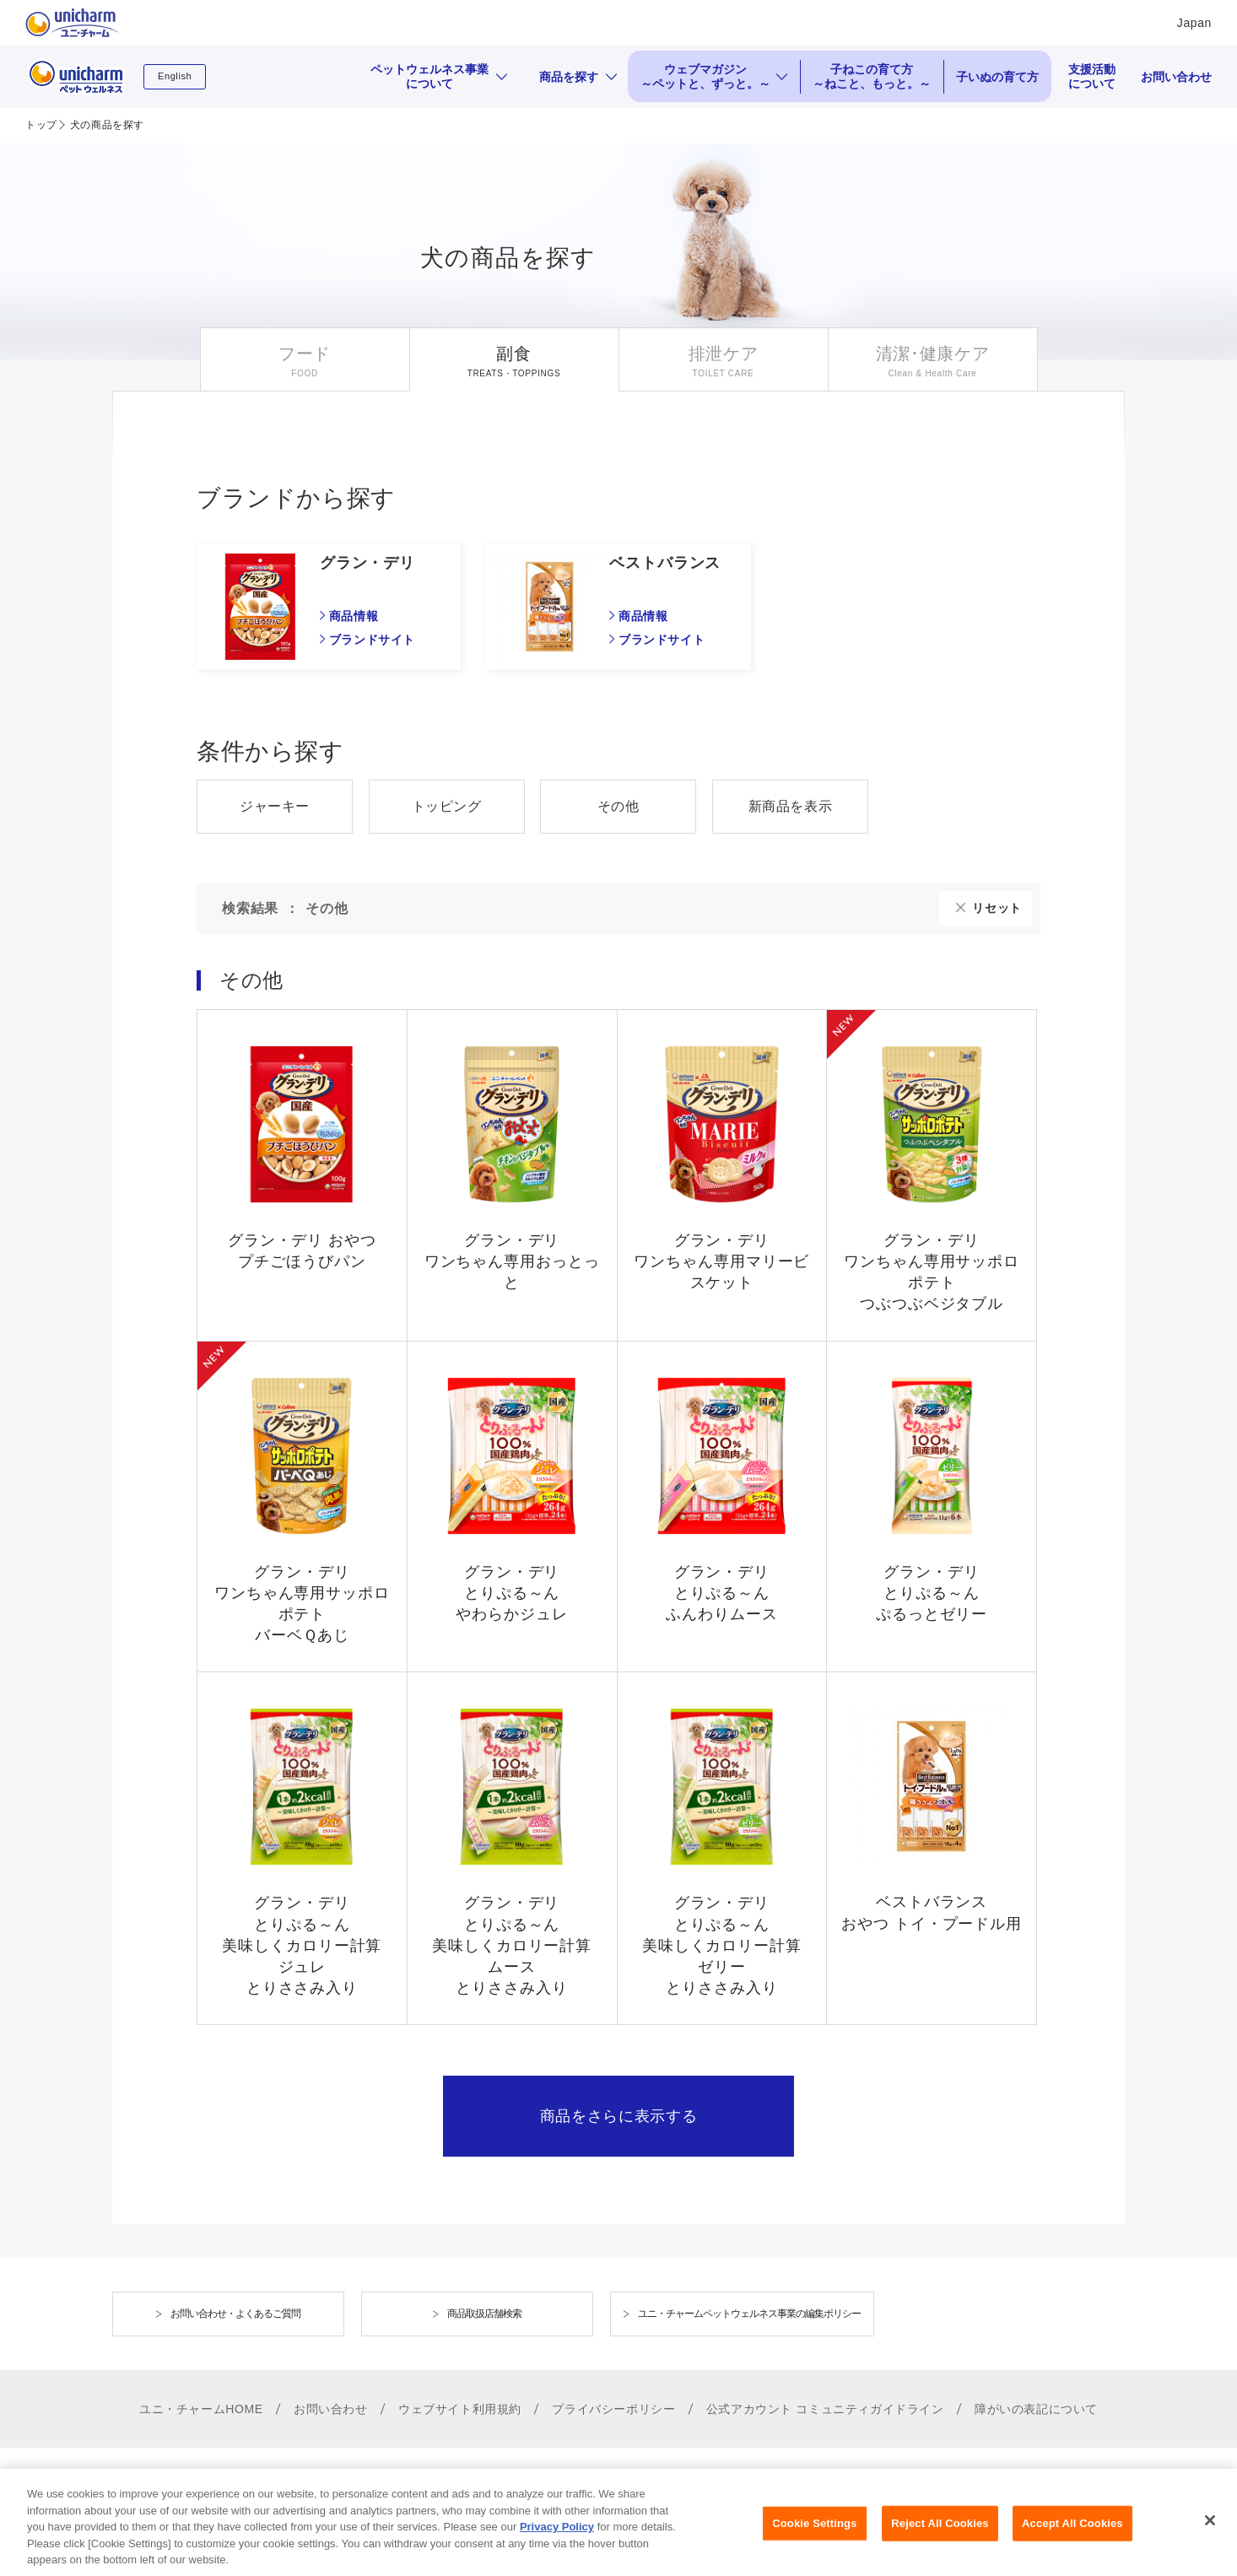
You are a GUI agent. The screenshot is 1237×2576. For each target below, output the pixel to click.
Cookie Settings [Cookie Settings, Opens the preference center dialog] (814, 2542)
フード (304, 353)
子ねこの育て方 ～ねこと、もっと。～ (872, 76)
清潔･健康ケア (933, 353)
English (175, 76)
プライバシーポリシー (613, 2409)
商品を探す (568, 77)
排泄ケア (724, 353)
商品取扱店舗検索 (484, 2313)
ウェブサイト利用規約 (459, 2409)
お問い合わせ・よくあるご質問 (235, 2313)
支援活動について (1091, 76)
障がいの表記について (1036, 2409)
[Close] (1210, 2539)
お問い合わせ (1176, 77)
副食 (513, 353)
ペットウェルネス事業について (429, 76)
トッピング (447, 806)
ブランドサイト (372, 639)
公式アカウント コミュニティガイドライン (825, 2409)
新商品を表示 (790, 806)
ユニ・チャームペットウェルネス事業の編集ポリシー (749, 2313)
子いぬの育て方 (997, 77)
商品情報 (353, 616)
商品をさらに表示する (619, 2116)
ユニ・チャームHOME (201, 2409)
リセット (997, 908)
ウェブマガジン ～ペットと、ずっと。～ (705, 76)
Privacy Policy (557, 2545)
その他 (618, 806)
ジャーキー (275, 806)
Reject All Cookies (939, 2542)
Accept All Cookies (1072, 2542)
